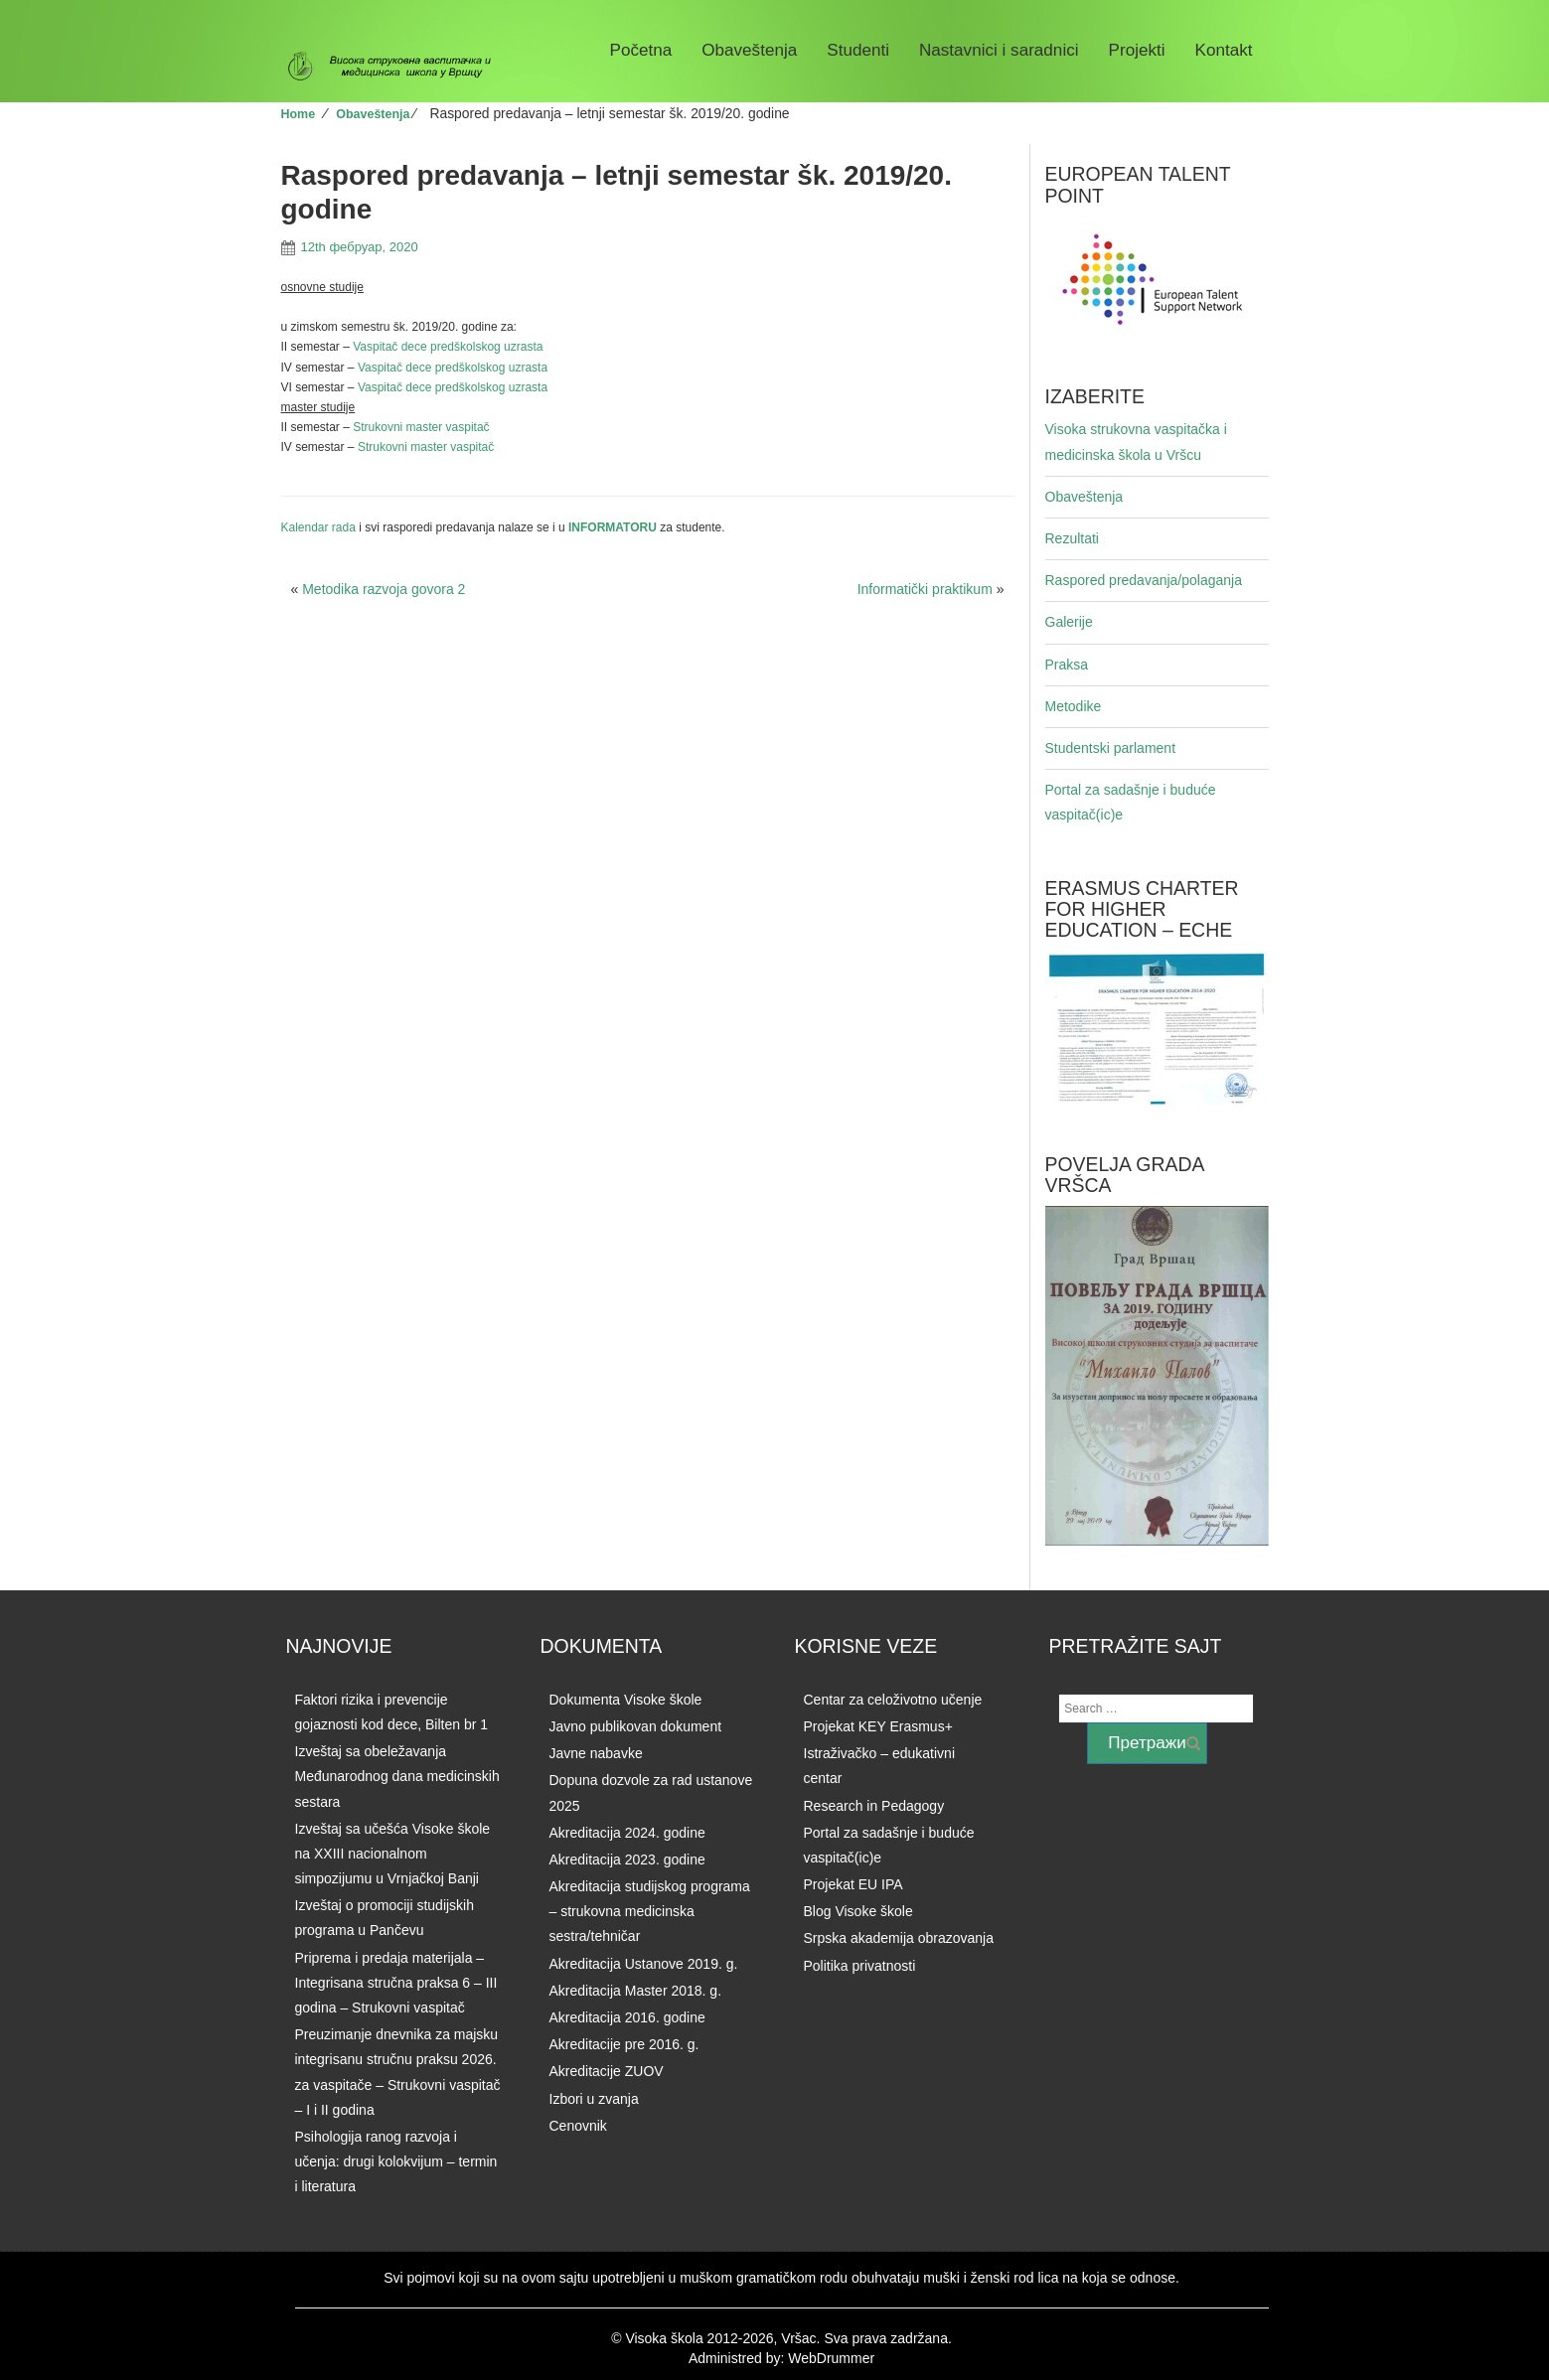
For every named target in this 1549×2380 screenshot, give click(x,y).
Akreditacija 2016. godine (627, 2017)
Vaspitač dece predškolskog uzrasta (447, 347)
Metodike (1073, 706)
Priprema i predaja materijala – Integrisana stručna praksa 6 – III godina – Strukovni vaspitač (396, 1982)
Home (298, 114)
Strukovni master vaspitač (421, 427)
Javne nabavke (596, 1753)
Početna (641, 50)
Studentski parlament (1110, 748)
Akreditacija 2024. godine (627, 1833)
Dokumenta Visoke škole (625, 1700)
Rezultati (1072, 538)
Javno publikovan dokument (635, 1726)
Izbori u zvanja (594, 2099)
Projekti (1137, 50)
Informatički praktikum (925, 589)
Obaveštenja (749, 50)
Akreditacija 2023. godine (627, 1859)
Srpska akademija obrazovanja (899, 1938)
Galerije (1069, 622)
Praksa (1067, 664)
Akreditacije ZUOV (606, 2071)
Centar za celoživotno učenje (893, 1700)
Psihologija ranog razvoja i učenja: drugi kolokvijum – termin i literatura (396, 2161)
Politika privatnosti (860, 1966)
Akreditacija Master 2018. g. (635, 1991)
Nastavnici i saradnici (999, 50)
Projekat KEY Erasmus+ (878, 1726)
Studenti (858, 50)
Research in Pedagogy (874, 1806)
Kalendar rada (318, 527)
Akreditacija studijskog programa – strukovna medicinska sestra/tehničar (649, 1911)
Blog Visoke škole (858, 1911)
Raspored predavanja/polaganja (1143, 580)
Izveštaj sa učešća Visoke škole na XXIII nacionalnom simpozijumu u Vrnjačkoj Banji (393, 1853)
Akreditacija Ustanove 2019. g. (643, 1964)
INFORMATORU (614, 527)
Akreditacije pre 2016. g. (624, 2044)
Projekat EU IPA (853, 1884)
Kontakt (1224, 50)
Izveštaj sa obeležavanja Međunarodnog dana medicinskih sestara (397, 1776)
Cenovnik (578, 2126)
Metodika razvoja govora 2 (383, 589)
